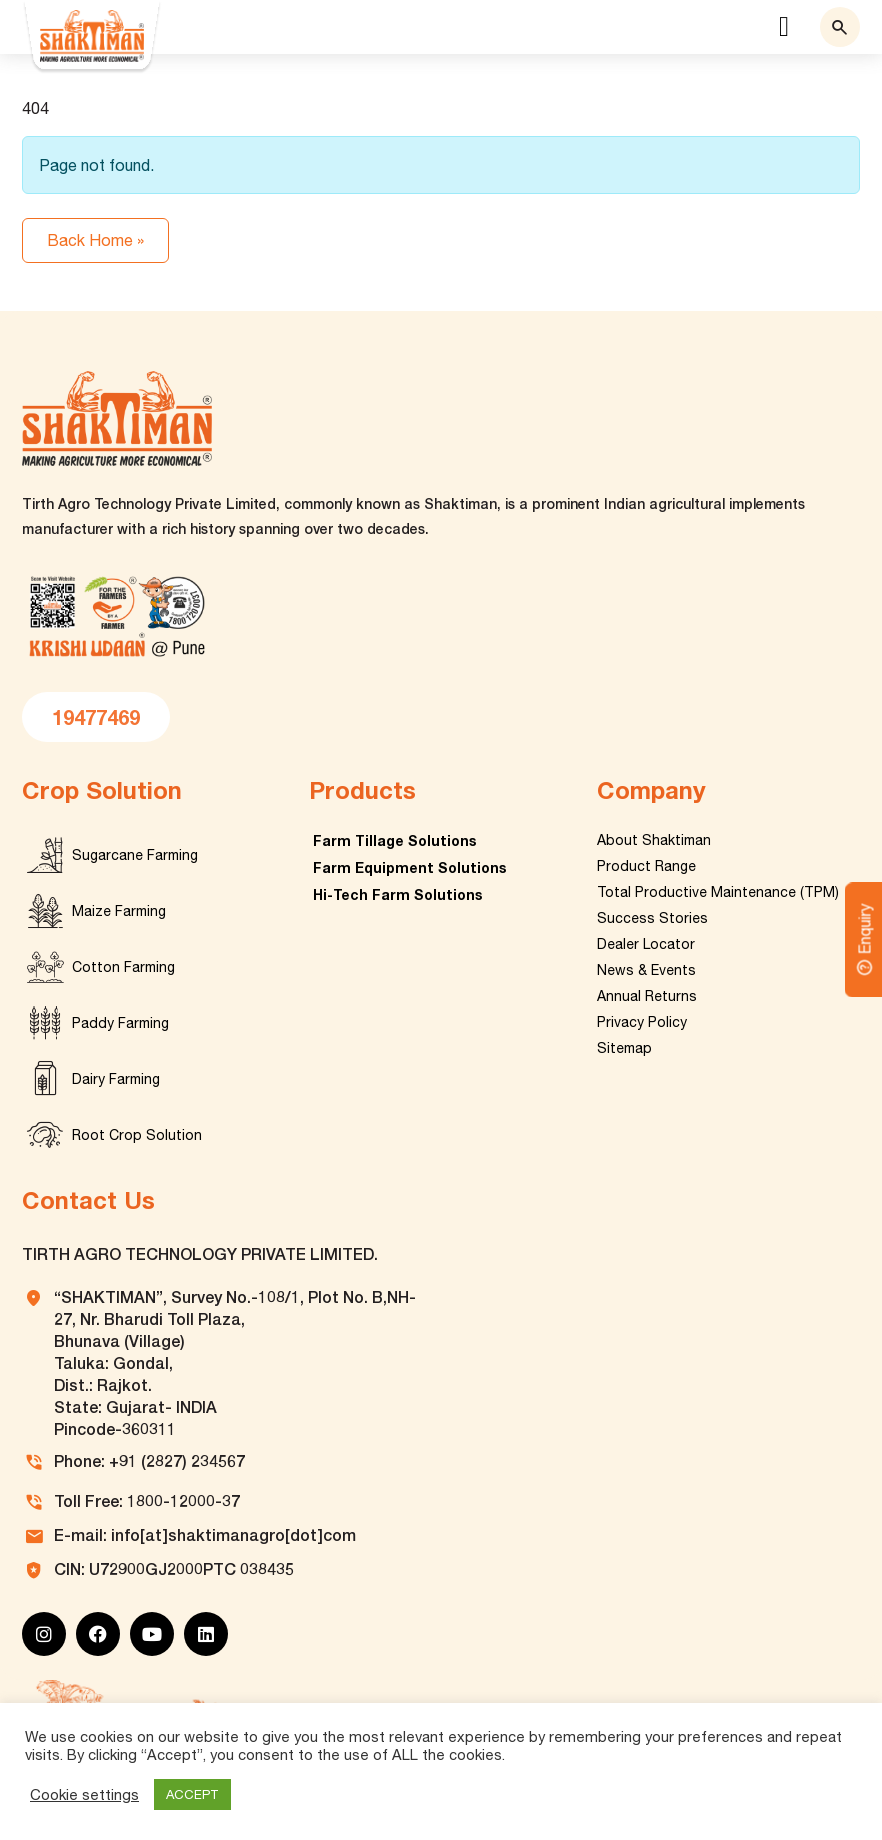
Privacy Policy (642, 1022)
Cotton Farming (123, 967)
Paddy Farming (120, 1023)
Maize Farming (119, 911)
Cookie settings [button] (84, 1794)
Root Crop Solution (137, 1135)
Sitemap (624, 1048)
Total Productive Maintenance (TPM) (718, 892)
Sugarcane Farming (135, 855)
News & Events (646, 970)
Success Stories (652, 918)
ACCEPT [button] (192, 1794)
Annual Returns (647, 996)
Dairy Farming (116, 1079)
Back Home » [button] (95, 240)
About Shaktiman (654, 840)
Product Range (646, 866)
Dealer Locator (646, 944)
